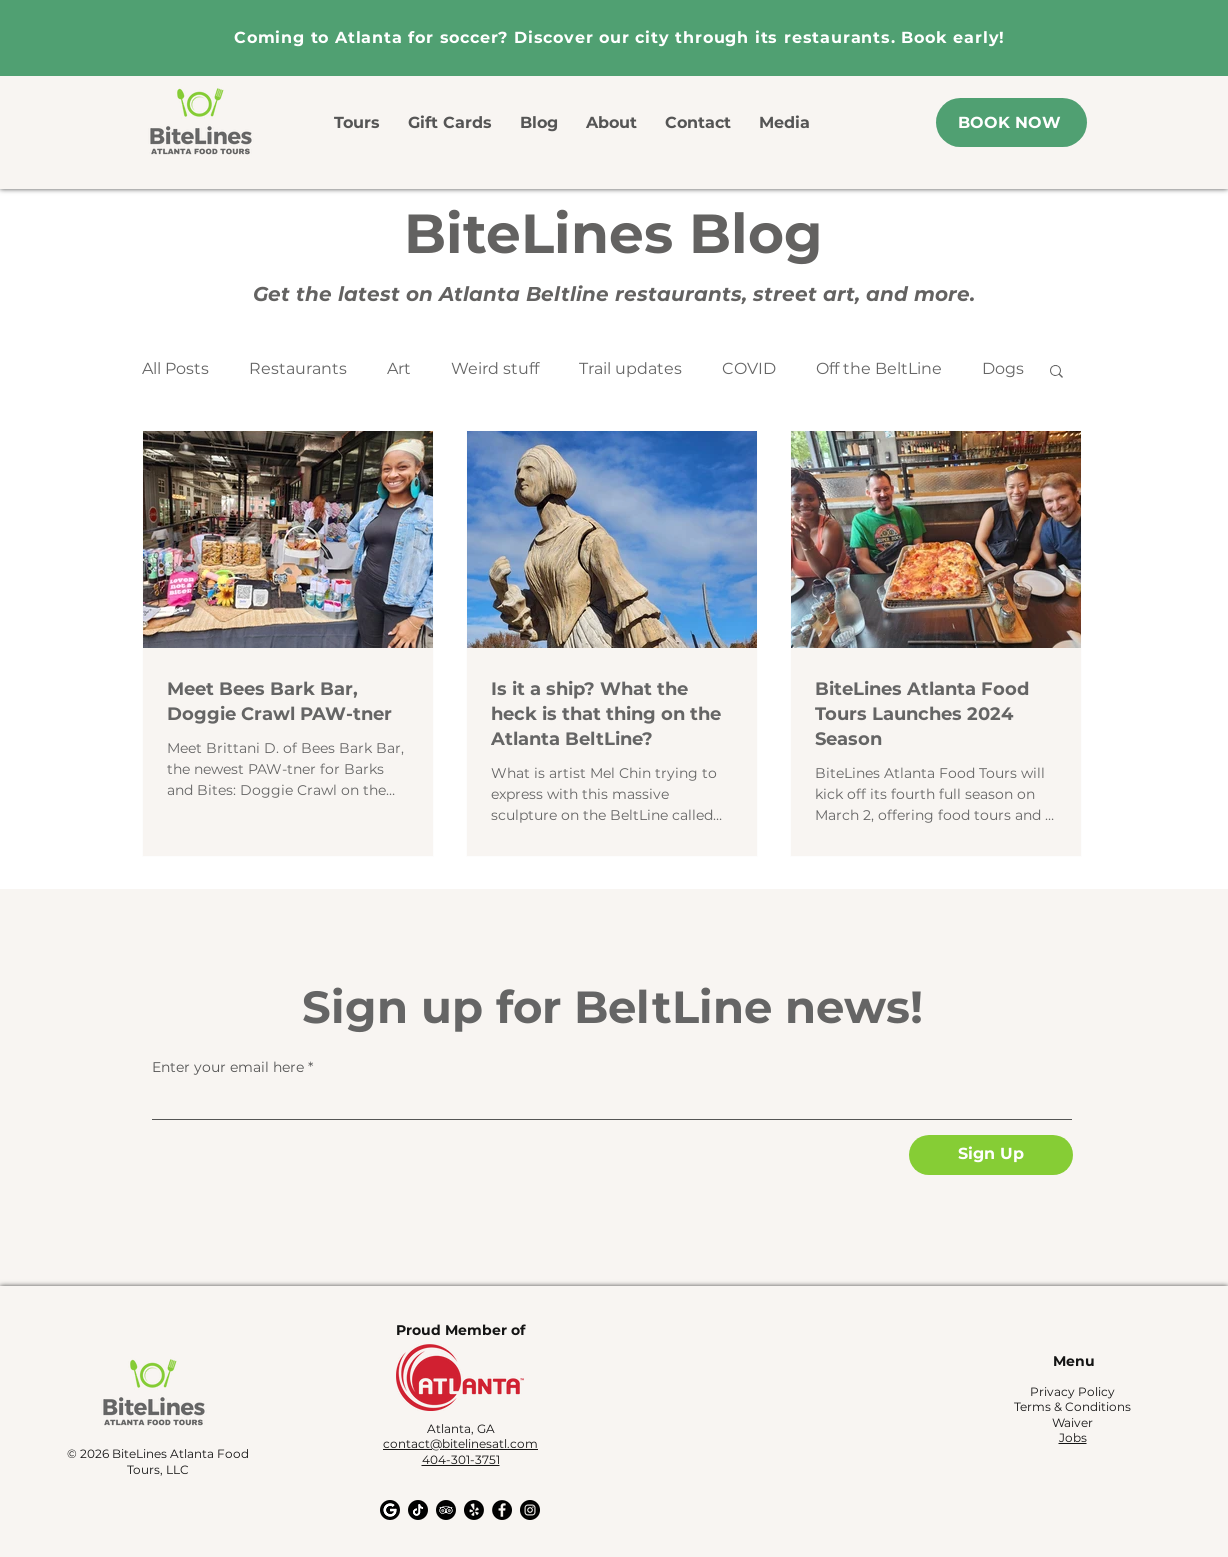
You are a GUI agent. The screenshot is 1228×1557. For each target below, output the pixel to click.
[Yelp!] (474, 1510)
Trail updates (630, 368)
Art (399, 368)
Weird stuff (495, 368)
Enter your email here (228, 1067)
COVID (749, 368)
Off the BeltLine (879, 368)
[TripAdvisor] (446, 1510)
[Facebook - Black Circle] (502, 1510)
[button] (1056, 372)
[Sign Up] (991, 1155)
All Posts (175, 368)
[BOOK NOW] (1011, 122)
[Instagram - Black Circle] (530, 1510)
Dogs (1003, 368)
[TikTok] (418, 1510)
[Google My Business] (390, 1510)
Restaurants (298, 368)
